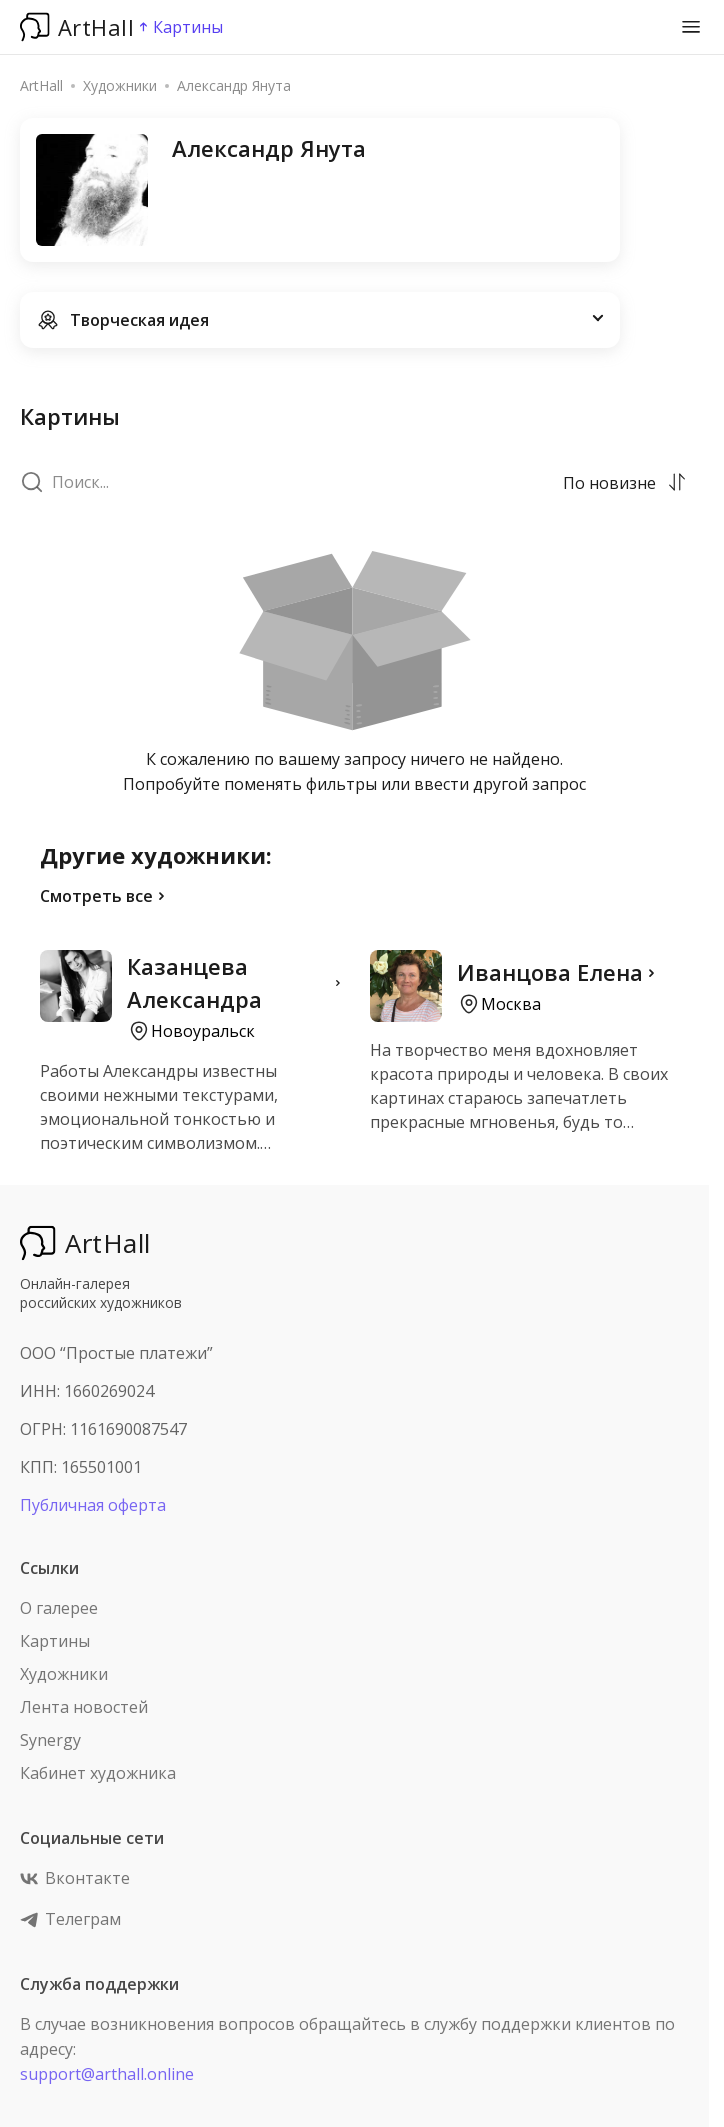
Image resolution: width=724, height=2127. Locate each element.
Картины (55, 1641)
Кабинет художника (98, 1773)
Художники (64, 1674)
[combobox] (611, 482)
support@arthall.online (107, 2074)
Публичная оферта (93, 1505)
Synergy (50, 1740)
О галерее (59, 1608)
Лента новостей (84, 1707)
